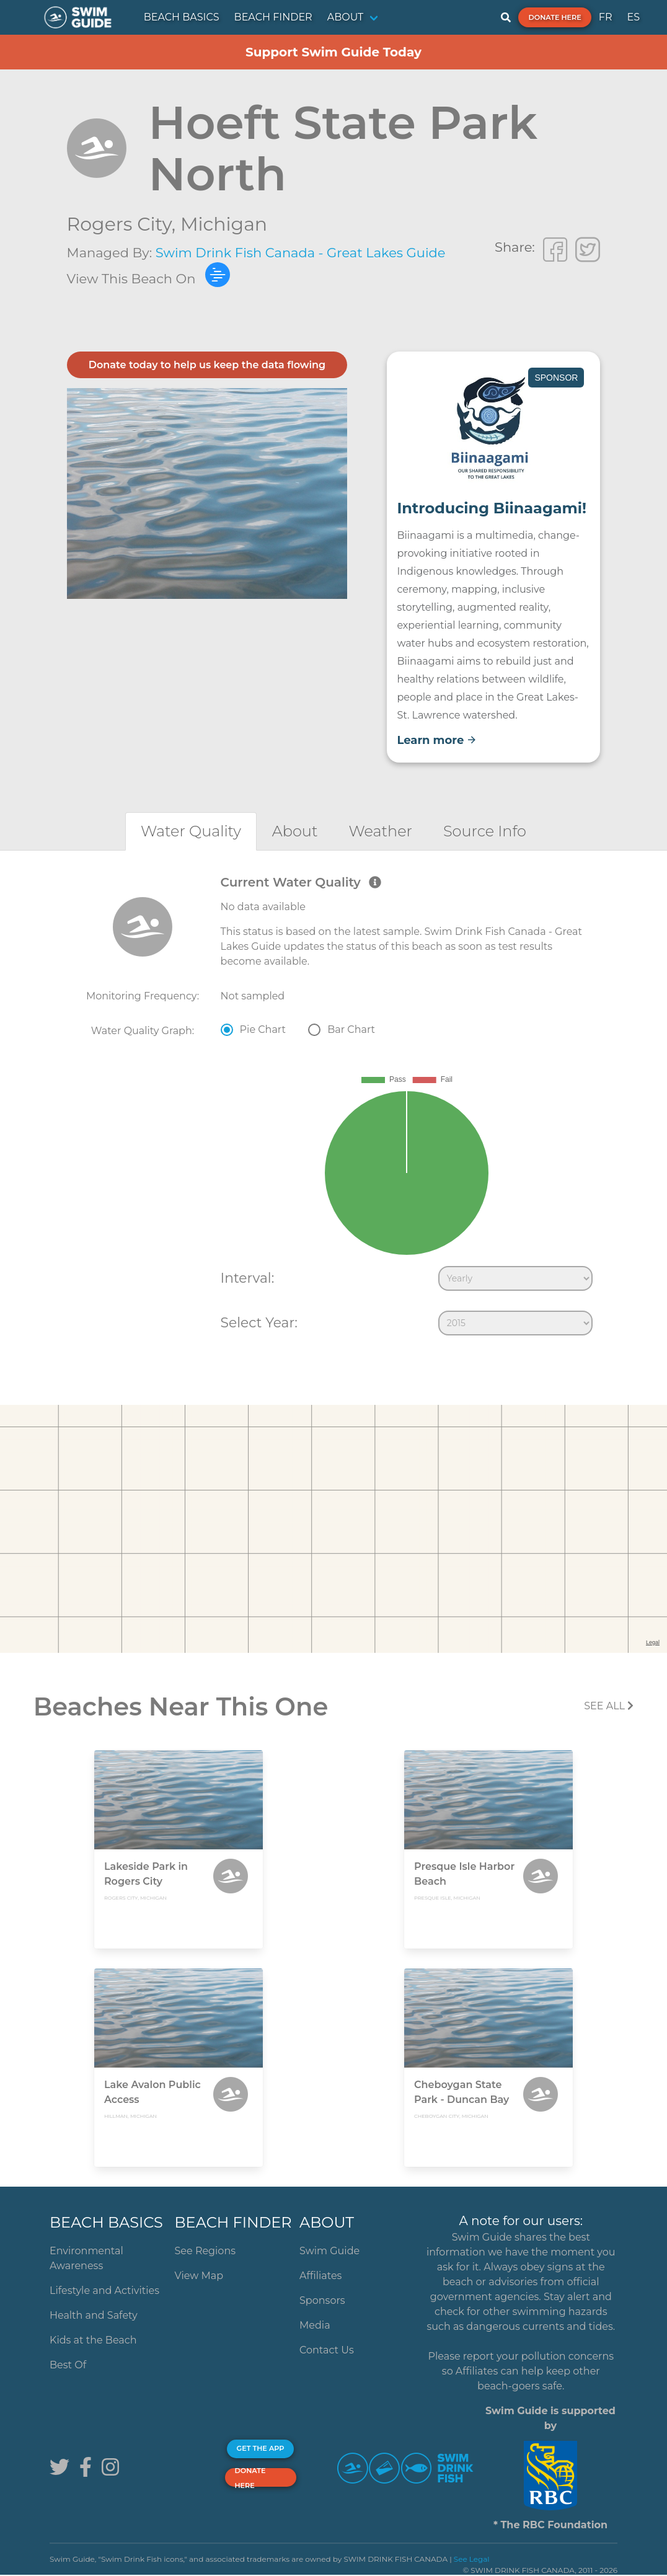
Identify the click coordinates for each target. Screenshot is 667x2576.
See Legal (472, 2559)
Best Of (68, 2365)
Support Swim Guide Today (333, 52)
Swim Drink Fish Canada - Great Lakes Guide (301, 252)
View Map (199, 2276)
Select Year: (259, 1322)
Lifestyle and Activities (104, 2290)
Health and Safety (94, 2315)
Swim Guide (329, 2251)
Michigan (223, 224)
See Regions (205, 2251)
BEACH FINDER (273, 17)
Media (314, 2325)
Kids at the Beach (93, 2340)
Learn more (437, 740)
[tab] (191, 831)
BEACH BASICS (181, 17)
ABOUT (345, 17)
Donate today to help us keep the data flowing (207, 365)
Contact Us (326, 2350)
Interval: (248, 1278)
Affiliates (320, 2276)
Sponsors (322, 2300)
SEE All (609, 1706)
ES (633, 17)
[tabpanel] (333, 1108)
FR (605, 17)
